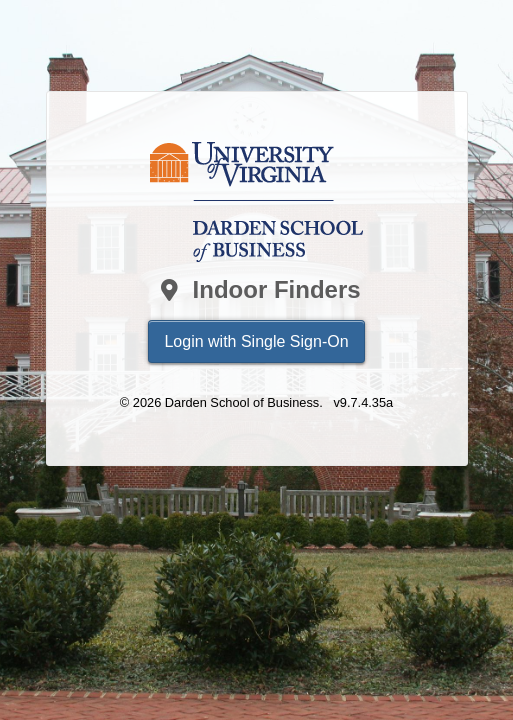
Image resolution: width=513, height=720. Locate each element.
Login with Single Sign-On (256, 341)
